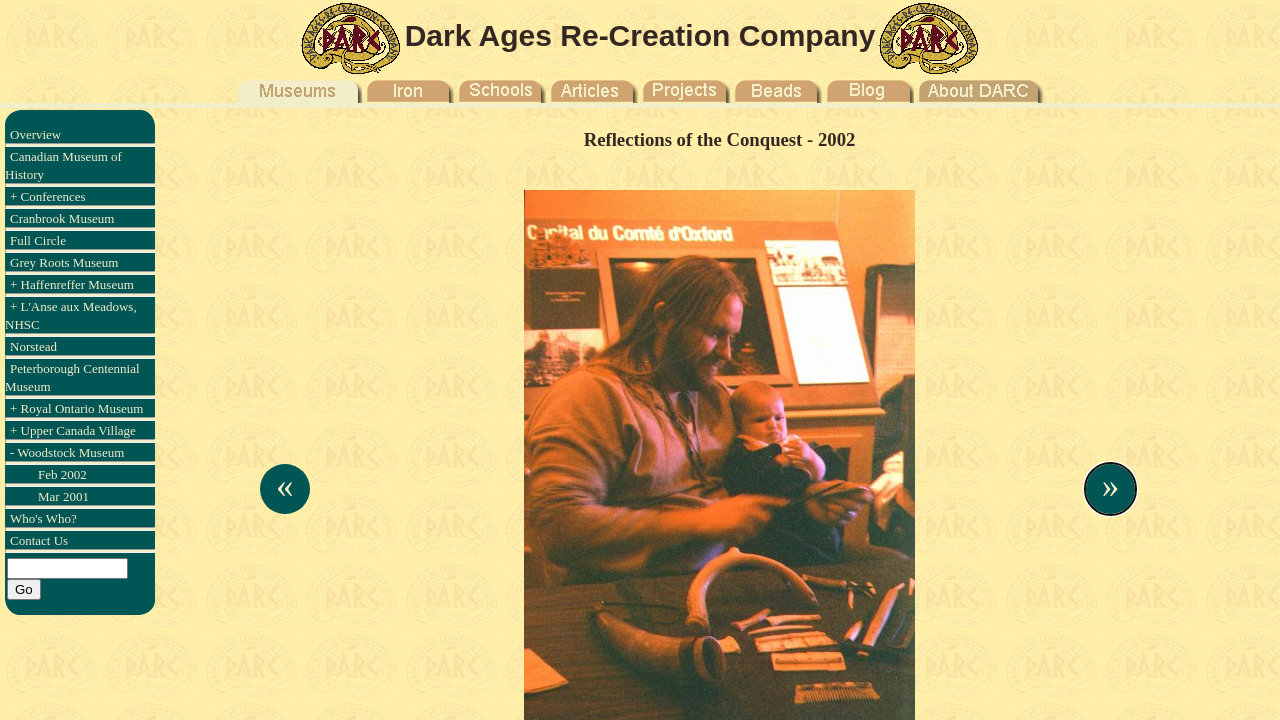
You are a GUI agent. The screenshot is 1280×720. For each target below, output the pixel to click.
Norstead (33, 346)
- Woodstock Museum (67, 452)
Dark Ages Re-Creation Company (640, 35)
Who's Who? (43, 518)
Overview (35, 134)
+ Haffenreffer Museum (72, 284)
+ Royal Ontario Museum (76, 408)
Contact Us (39, 540)
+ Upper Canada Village (73, 430)
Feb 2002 (62, 474)
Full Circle (38, 240)
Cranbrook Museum (62, 218)
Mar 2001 (63, 496)
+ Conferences (48, 196)
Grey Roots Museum (64, 262)
